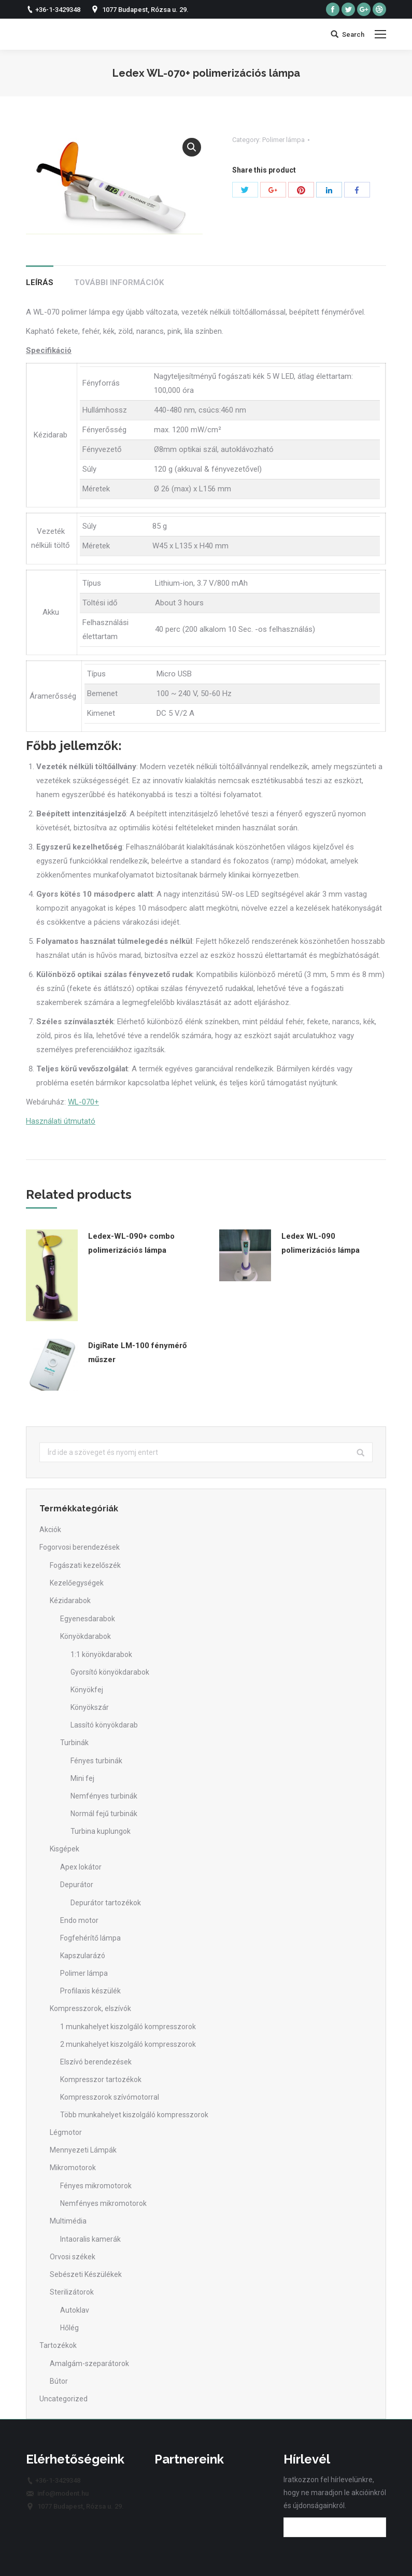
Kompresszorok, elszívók (90, 2008)
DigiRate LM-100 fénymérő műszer (137, 1352)
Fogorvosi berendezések (79, 1547)
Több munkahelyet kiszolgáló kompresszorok (134, 2115)
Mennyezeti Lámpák (83, 2150)
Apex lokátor (81, 1867)
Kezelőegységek (77, 1583)
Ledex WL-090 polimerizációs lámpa (320, 1243)
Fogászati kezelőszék (85, 1565)
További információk (119, 282)
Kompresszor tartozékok (100, 2079)
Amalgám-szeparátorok (89, 2363)
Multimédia (68, 2221)
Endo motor (79, 1920)
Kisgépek (64, 1849)
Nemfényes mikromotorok (103, 2203)
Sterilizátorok (72, 2292)
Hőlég (69, 2328)
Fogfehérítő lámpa (90, 1938)
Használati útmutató (60, 1121)
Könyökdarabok (85, 1636)
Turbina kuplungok (100, 1831)
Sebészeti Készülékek (86, 2274)
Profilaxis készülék (90, 1991)
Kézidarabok (70, 1600)
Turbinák (74, 1742)
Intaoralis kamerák (90, 2239)
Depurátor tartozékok (105, 1903)
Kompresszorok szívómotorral (109, 2097)
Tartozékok (58, 2345)
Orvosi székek (72, 2257)
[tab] (39, 277)
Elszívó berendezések (96, 2062)
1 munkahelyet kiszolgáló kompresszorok (128, 2026)
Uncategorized (63, 2399)
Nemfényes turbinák (103, 1796)
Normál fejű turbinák (103, 1813)
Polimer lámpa (283, 140)
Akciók (50, 1529)
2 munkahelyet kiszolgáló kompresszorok (128, 2044)
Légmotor (66, 2132)
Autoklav (74, 2310)
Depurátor (76, 1884)
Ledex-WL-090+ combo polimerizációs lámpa (131, 1243)
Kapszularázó (82, 1955)
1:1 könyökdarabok (101, 1654)
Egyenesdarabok (87, 1619)
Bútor (59, 2381)
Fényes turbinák (96, 1761)
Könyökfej (86, 1690)
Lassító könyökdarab (104, 1725)
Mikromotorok (73, 2167)
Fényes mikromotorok (96, 2186)
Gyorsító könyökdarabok (109, 1672)
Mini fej (82, 1778)
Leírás (39, 282)
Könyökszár (89, 1707)
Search (353, 34)
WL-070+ (83, 1102)
